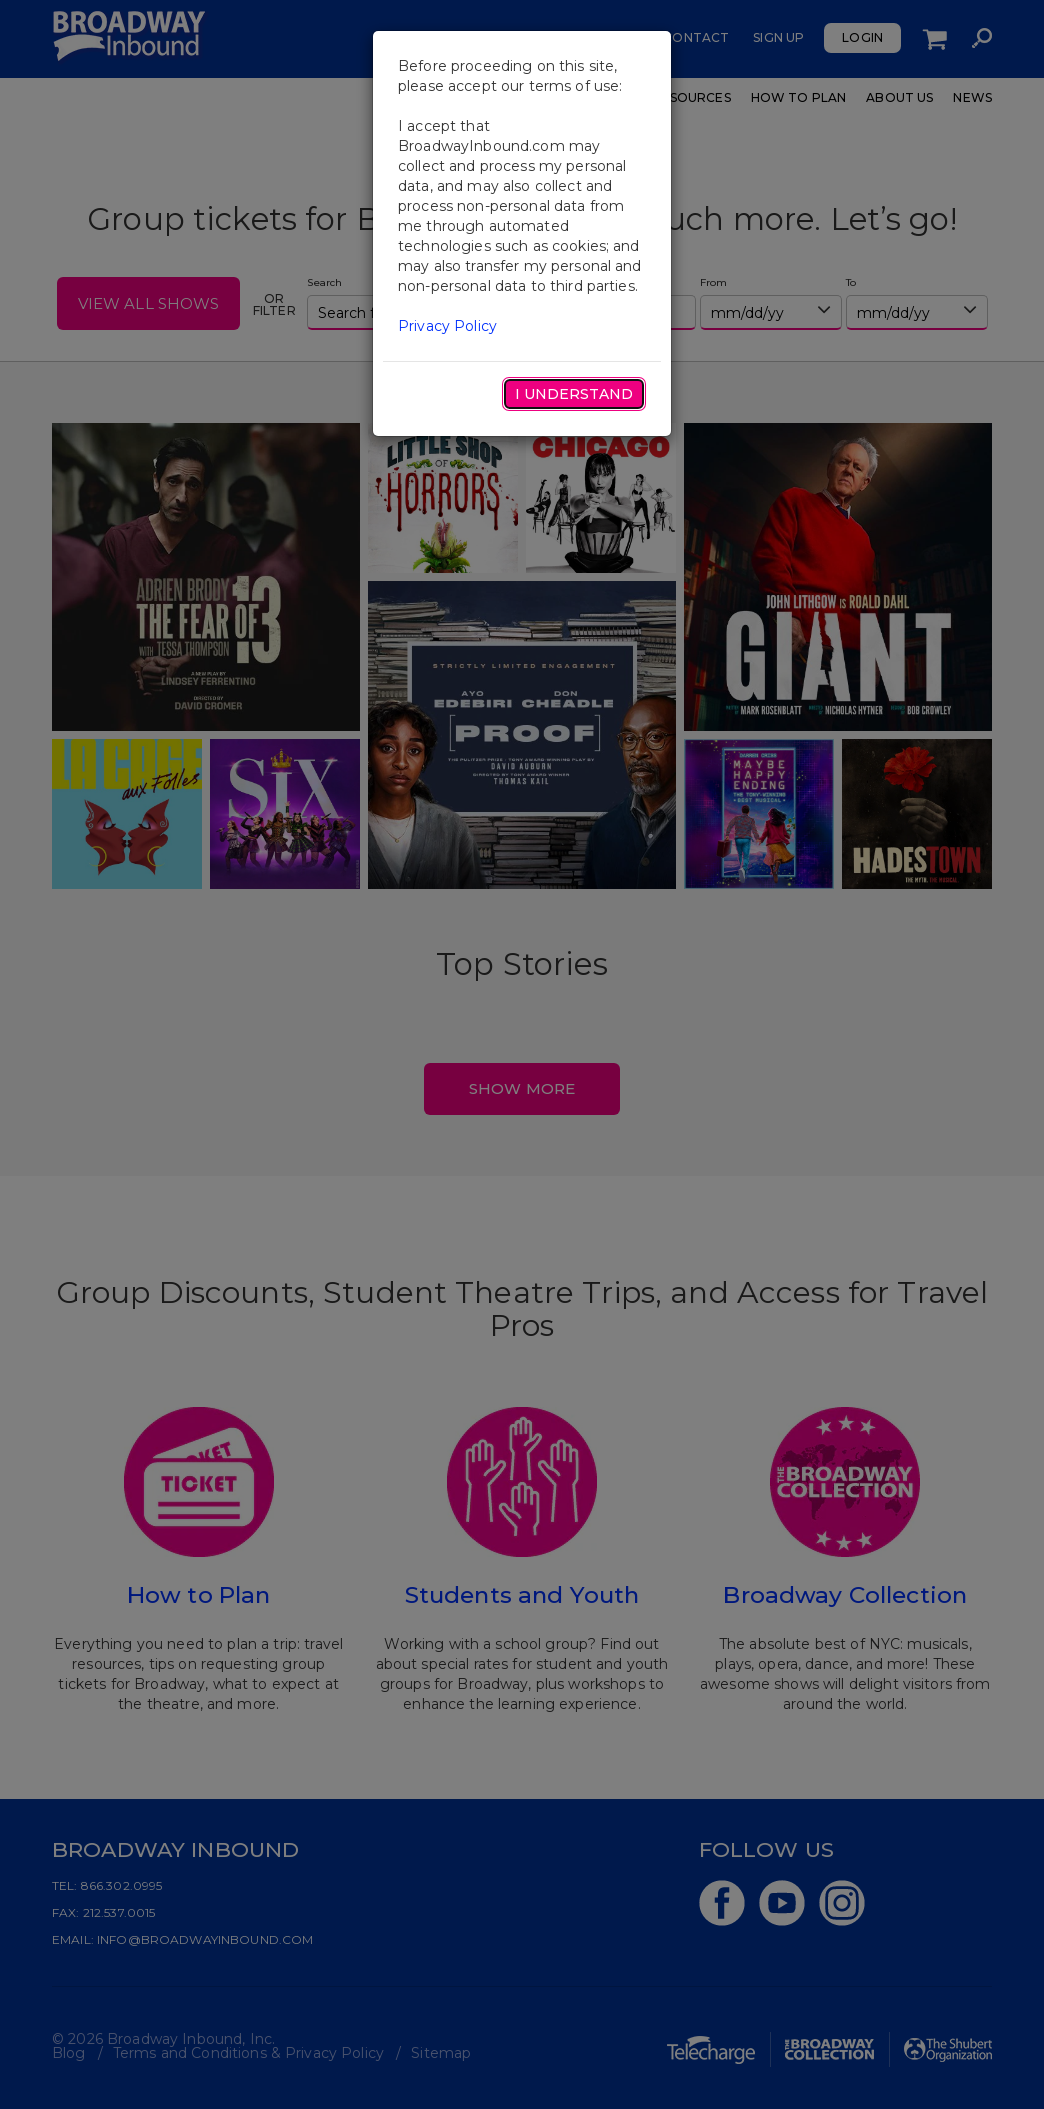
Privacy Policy (447, 326)
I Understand (574, 394)
